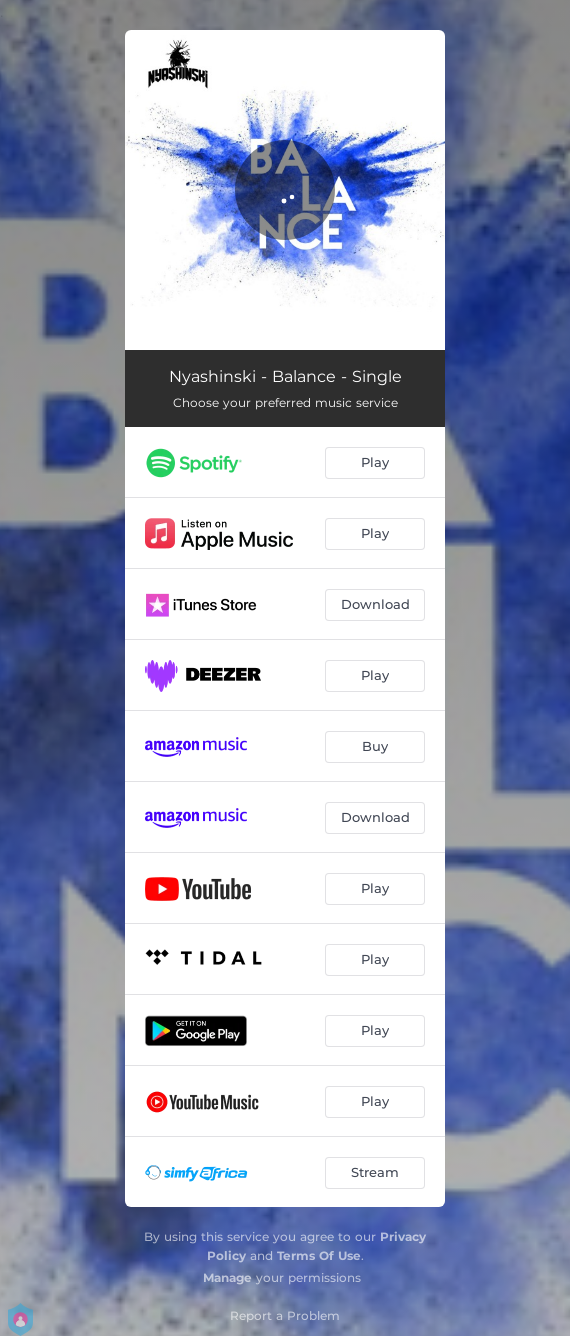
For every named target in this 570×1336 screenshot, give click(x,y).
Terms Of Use (319, 1255)
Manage (227, 1277)
